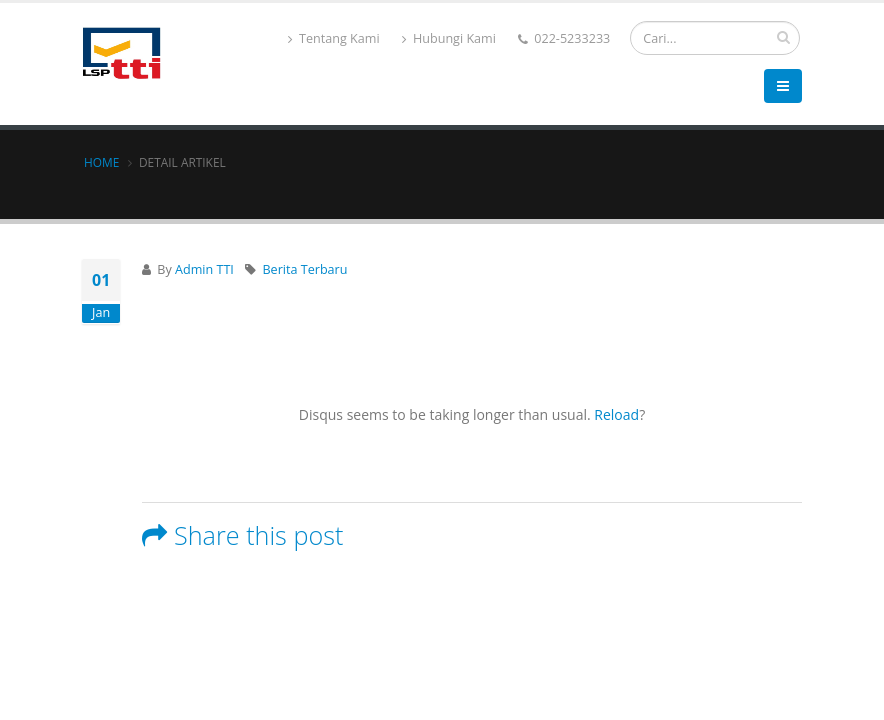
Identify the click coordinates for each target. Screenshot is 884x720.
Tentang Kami (334, 38)
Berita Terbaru (304, 269)
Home (101, 162)
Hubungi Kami (449, 38)
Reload (616, 414)
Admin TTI (204, 269)
